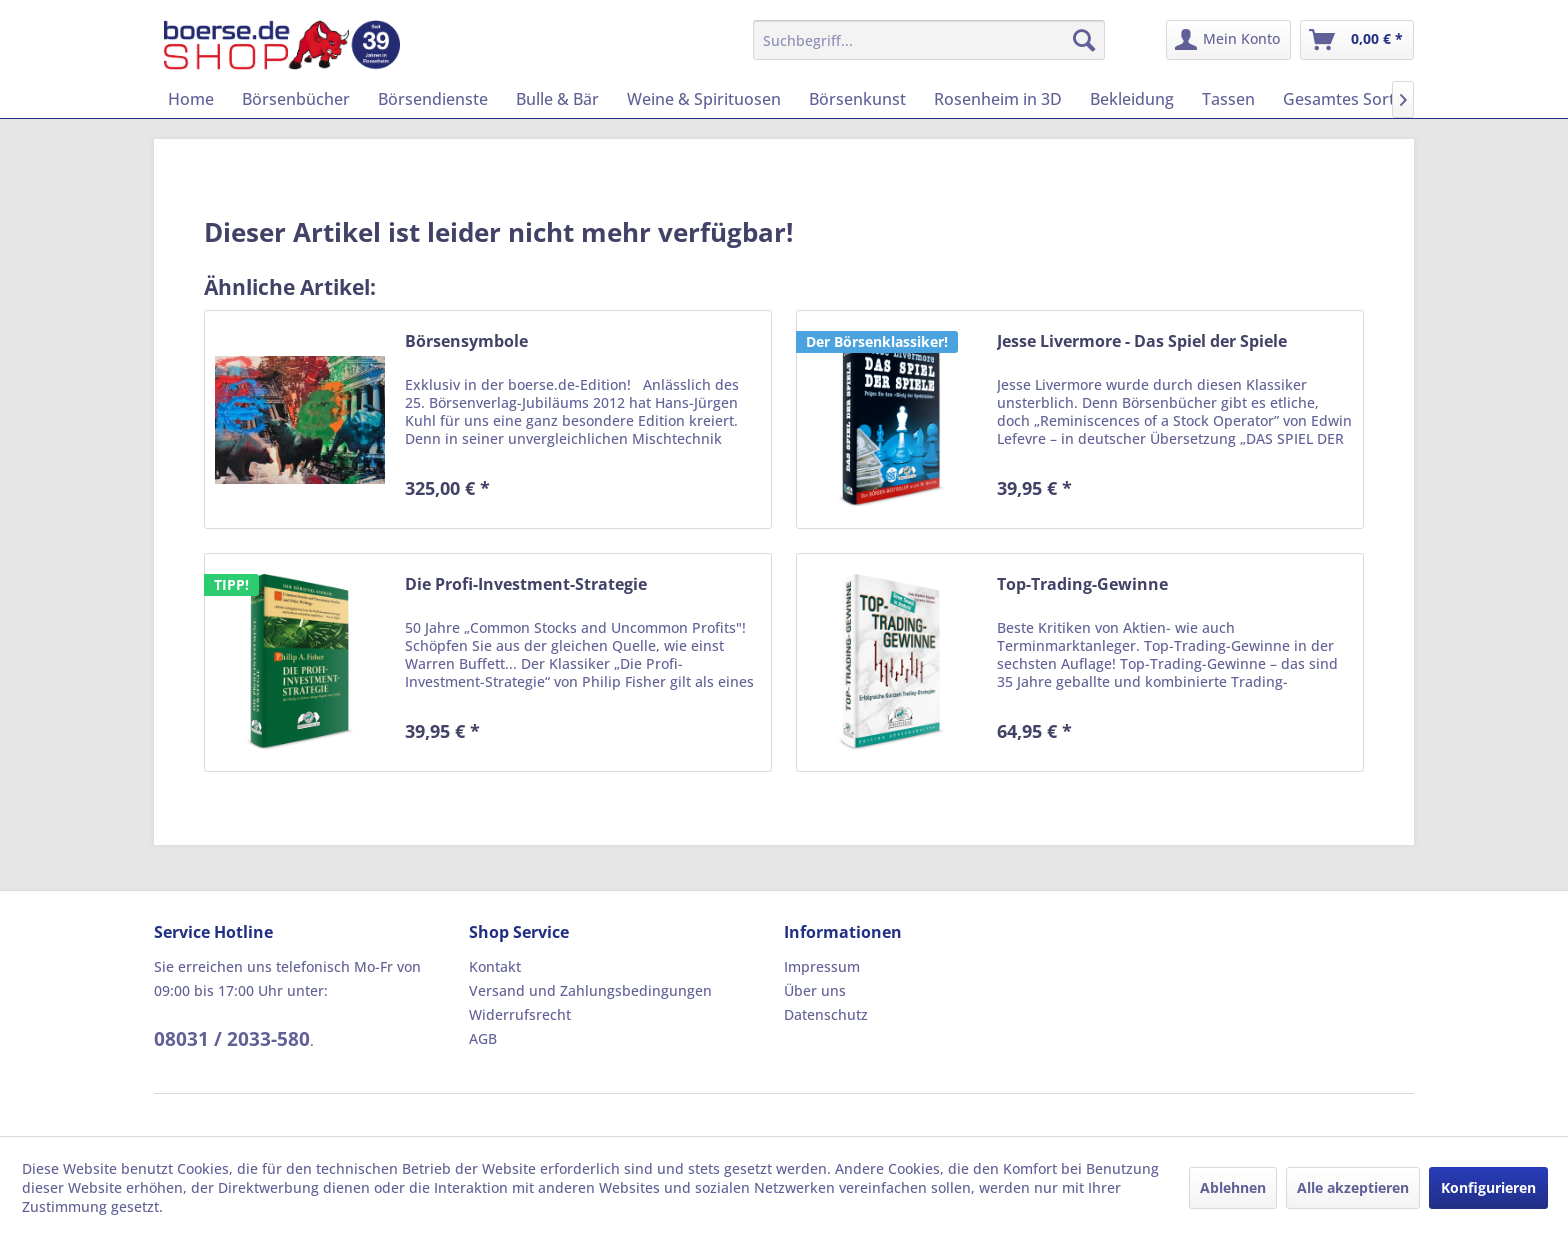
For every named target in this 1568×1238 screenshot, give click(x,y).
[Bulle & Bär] (557, 99)
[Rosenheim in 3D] (998, 99)
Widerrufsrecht (520, 1014)
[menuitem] (929, 40)
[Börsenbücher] (296, 99)
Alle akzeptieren (1353, 1187)
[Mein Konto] (1228, 40)
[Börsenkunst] (857, 99)
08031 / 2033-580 (232, 1039)
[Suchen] (1084, 40)
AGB (483, 1038)
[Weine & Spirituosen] (704, 99)
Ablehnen (1233, 1187)
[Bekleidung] (1132, 99)
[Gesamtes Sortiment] (1361, 99)
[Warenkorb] (1357, 40)
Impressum (822, 966)
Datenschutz (826, 1014)
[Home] (191, 99)
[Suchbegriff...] (929, 40)
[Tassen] (1228, 99)
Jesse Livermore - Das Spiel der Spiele (1142, 341)
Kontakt (495, 966)
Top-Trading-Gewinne (1082, 584)
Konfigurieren (1488, 1187)
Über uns (815, 990)
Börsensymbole (466, 341)
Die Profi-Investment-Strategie (526, 584)
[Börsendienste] (433, 99)
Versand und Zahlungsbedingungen (590, 990)
